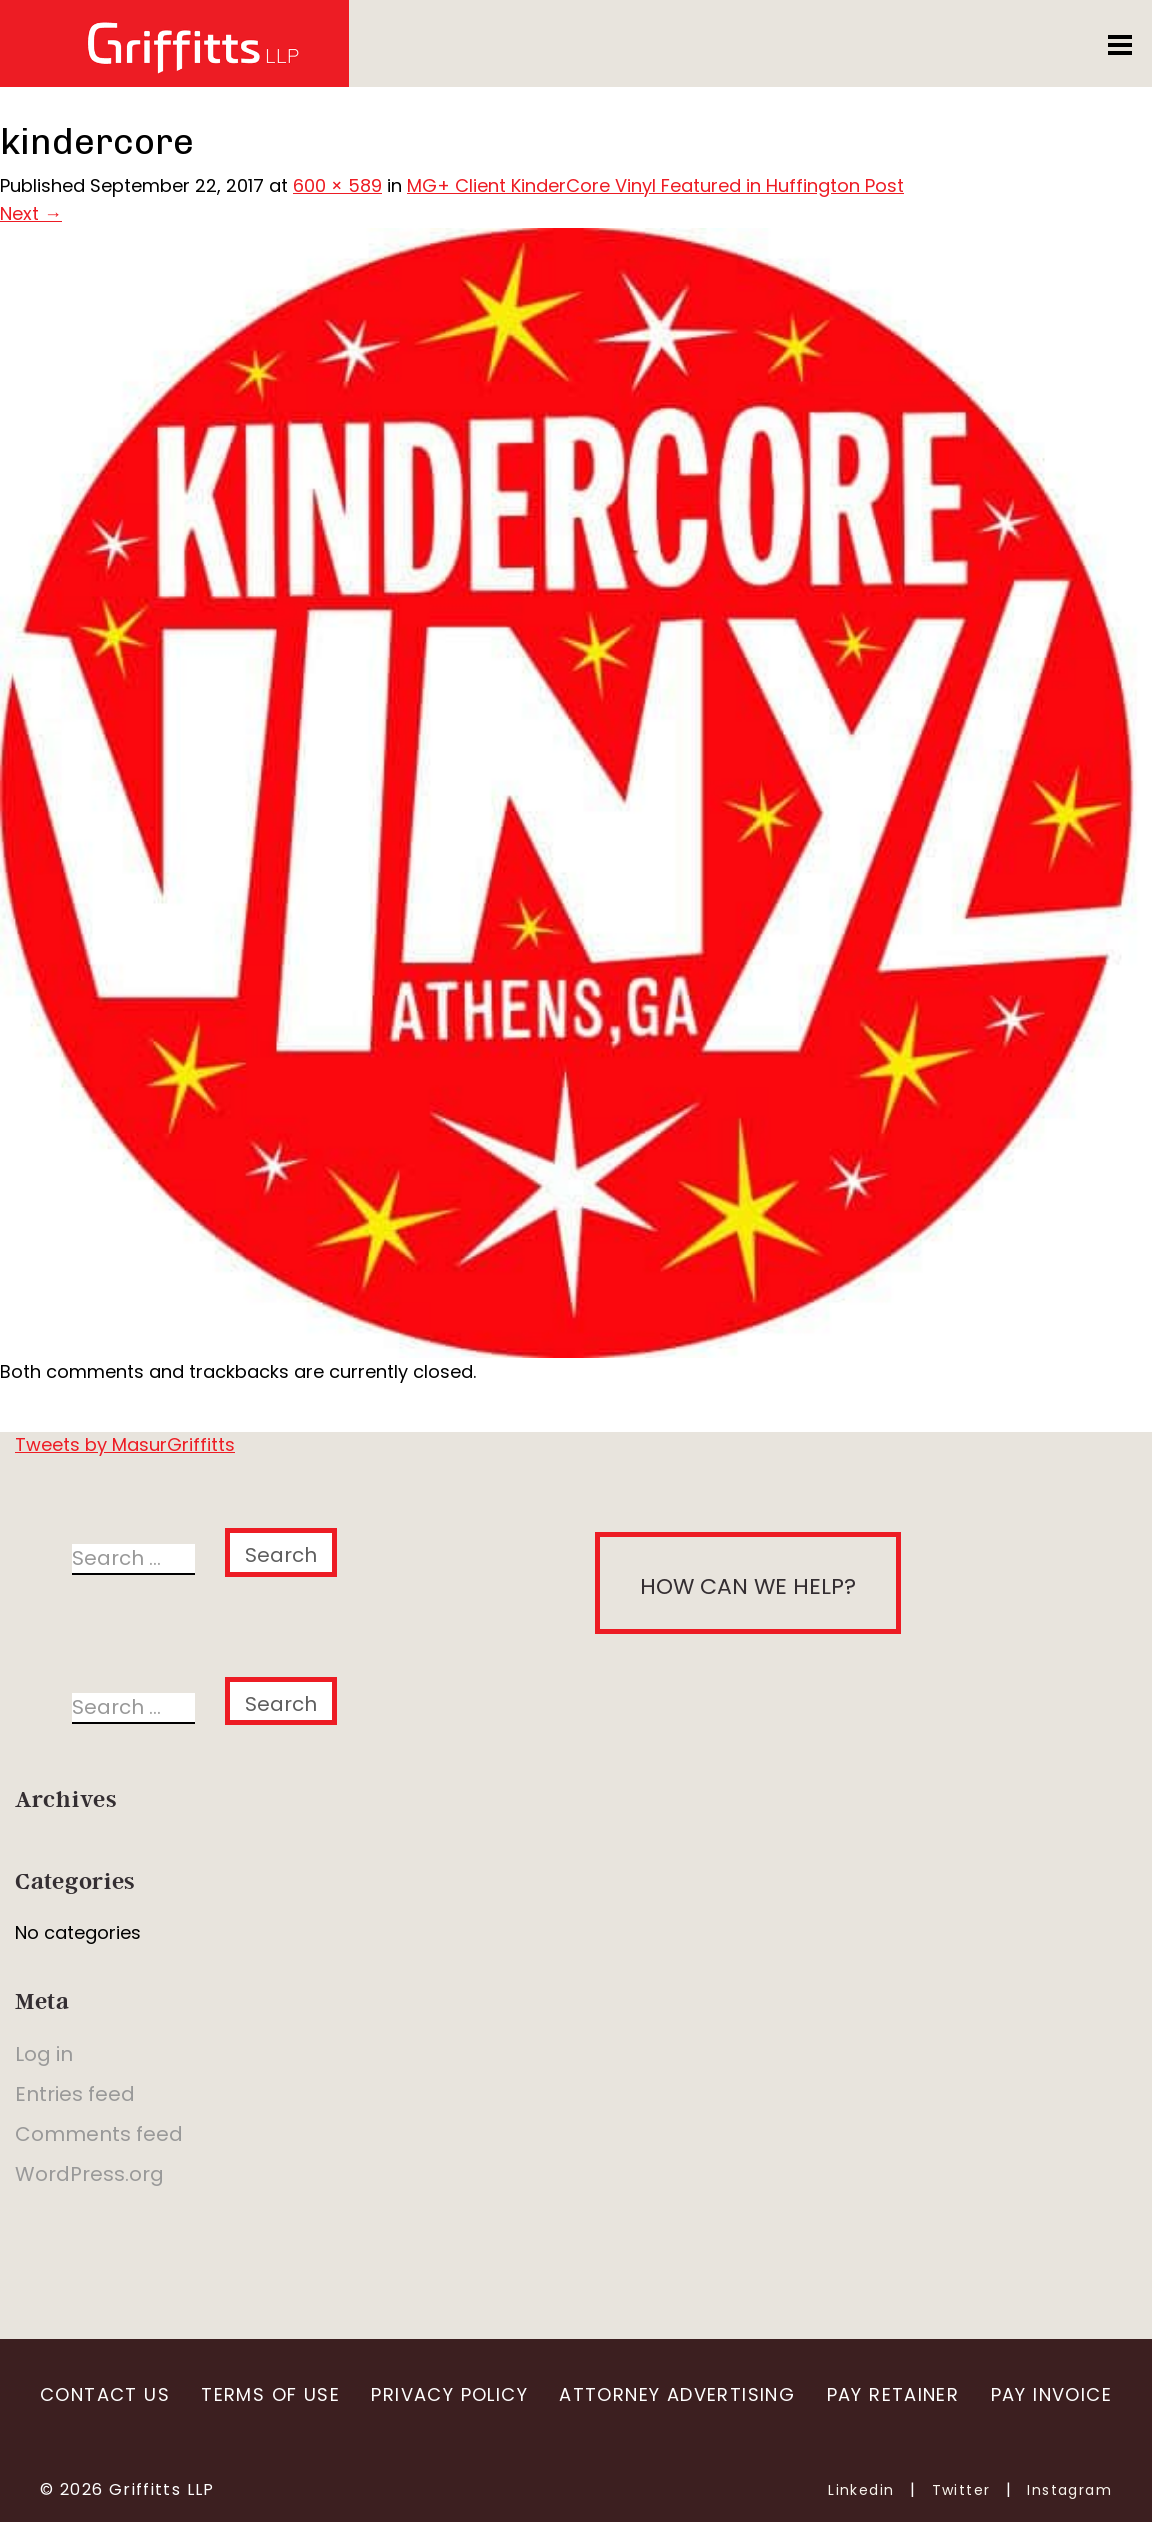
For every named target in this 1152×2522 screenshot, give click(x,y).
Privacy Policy (449, 2394)
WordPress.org (89, 2174)
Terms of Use (270, 2394)
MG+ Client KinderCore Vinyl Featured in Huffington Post (655, 185)
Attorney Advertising (677, 2394)
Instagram (1069, 2490)
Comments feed (99, 2134)
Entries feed (75, 2094)
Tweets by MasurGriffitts (125, 1444)
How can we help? (748, 1586)
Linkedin (861, 2490)
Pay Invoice (1051, 2394)
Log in (44, 2054)
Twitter (961, 2490)
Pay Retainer (893, 2394)
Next (31, 213)
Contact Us (105, 2394)
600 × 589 (337, 185)
